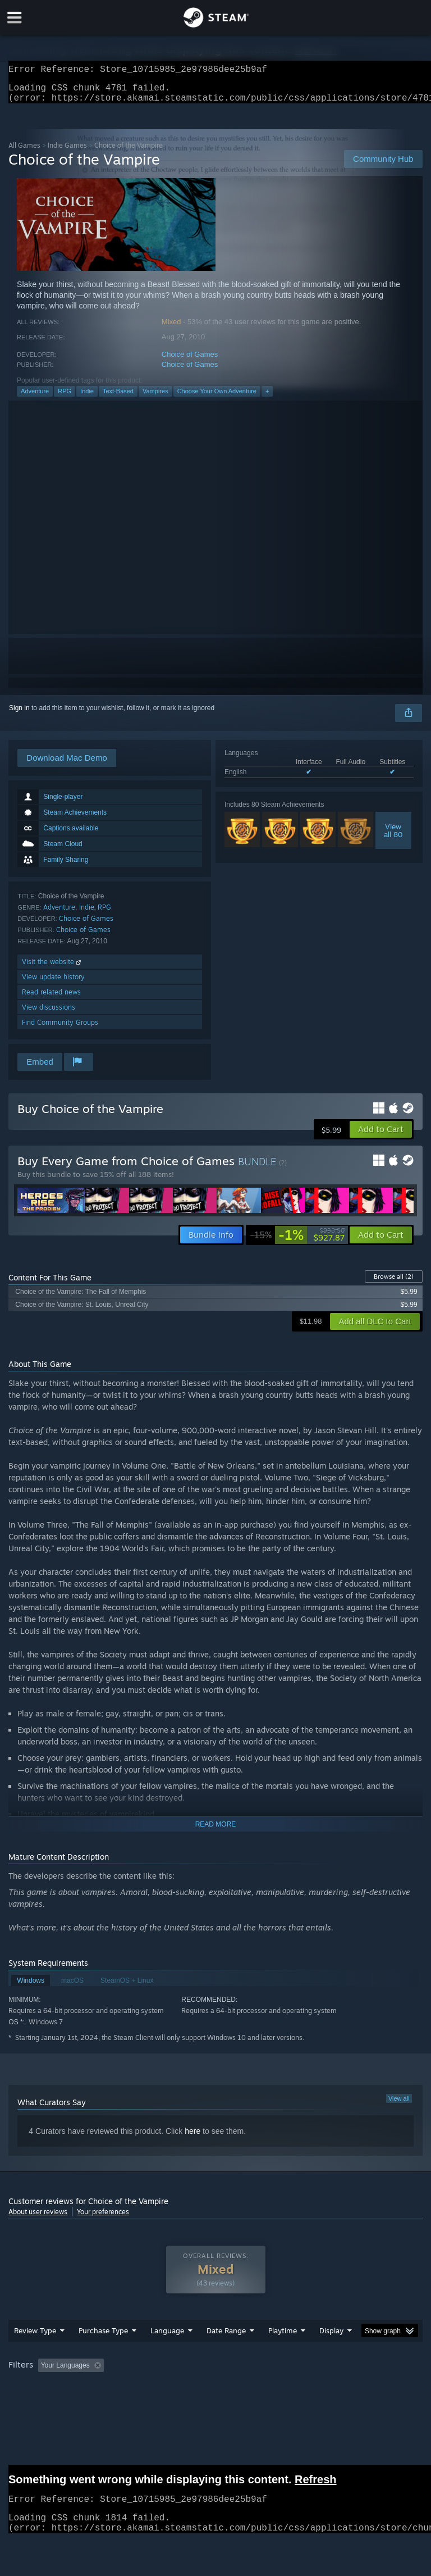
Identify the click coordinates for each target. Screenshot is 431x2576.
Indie (87, 397)
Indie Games (67, 152)
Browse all (394, 1283)
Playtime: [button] (265, 2388)
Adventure (35, 397)
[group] (215, 2395)
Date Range (226, 2352)
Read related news (51, 998)
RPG (64, 397)
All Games (24, 152)
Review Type (35, 2352)
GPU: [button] (134, 2403)
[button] (380, 1136)
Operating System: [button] (39, 2403)
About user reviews (37, 2218)
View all (399, 2105)
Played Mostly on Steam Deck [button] (346, 2388)
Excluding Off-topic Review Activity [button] (178, 2388)
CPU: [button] (97, 2403)
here (192, 2137)
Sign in (19, 715)
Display (331, 2352)
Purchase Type (103, 2352)
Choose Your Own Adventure (216, 397)
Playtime (282, 2352)
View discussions (48, 1014)
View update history (53, 983)
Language (167, 2352)
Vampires (155, 397)
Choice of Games (190, 361)
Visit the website (52, 968)
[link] (297, 1242)
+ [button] (267, 397)
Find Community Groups (60, 1029)
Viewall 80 (393, 837)
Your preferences (103, 2218)
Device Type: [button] (183, 2403)
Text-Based (118, 397)
